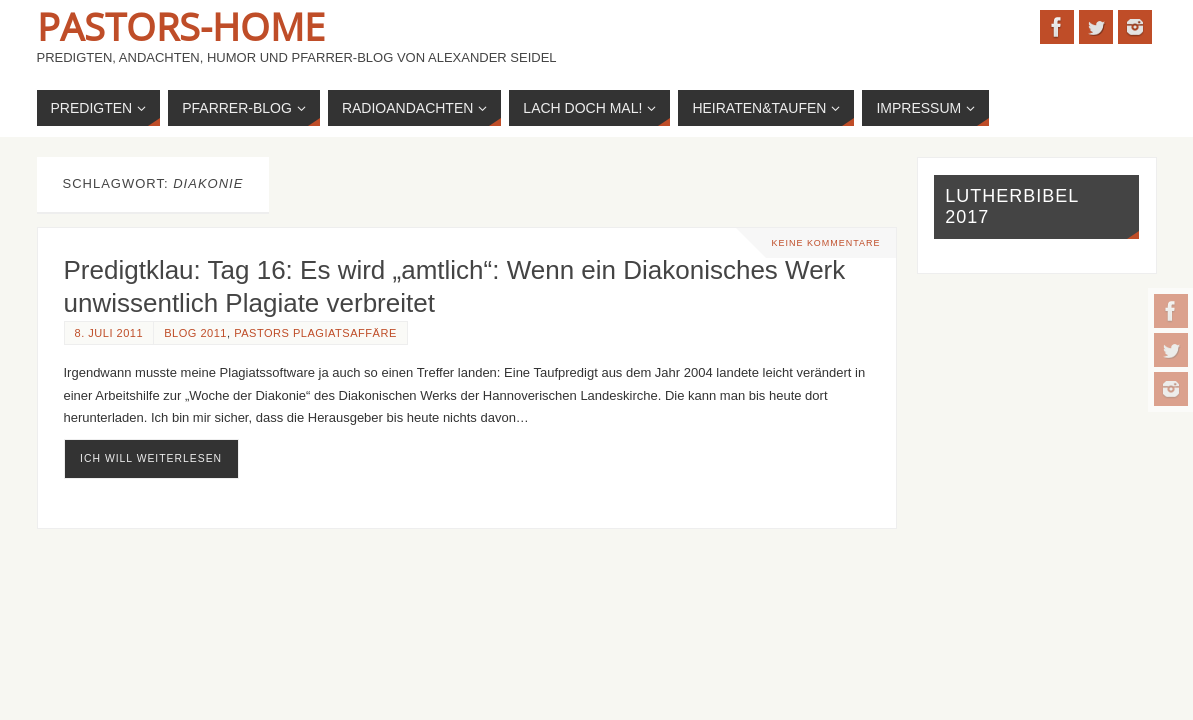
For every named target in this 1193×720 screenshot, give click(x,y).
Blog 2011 (195, 333)
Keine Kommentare (825, 243)
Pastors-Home (181, 26)
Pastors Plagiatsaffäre (315, 333)
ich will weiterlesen (151, 458)
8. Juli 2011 (109, 333)
